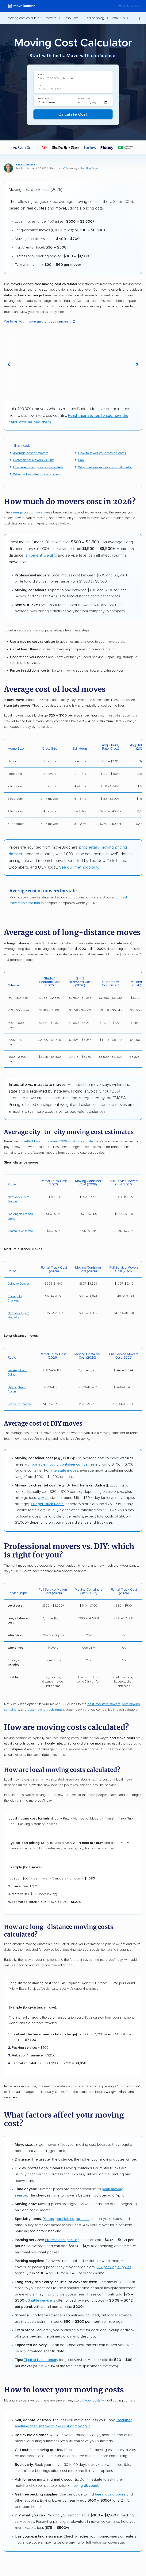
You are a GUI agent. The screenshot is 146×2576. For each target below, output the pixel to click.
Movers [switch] (51, 18)
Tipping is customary (41, 2360)
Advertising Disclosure (129, 6)
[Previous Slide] (8, 364)
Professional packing (62, 2240)
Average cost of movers (30, 453)
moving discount (84, 2486)
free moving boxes (110, 2494)
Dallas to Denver (18, 1283)
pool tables (65, 2219)
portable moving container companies (63, 1464)
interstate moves (64, 1470)
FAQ (81, 460)
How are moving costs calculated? (38, 467)
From (41, 74)
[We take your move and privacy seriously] (39, 321)
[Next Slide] (137, 364)
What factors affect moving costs (37, 474)
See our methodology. (79, 867)
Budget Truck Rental (47, 1504)
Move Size (44, 98)
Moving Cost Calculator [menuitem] (24, 18)
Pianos (48, 2219)
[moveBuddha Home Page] (21, 6)
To (39, 85)
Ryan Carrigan (25, 164)
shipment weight (40, 555)
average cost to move (27, 512)
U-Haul (43, 1498)
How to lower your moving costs (102, 453)
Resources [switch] (71, 18)
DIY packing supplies (114, 2267)
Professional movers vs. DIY (33, 460)
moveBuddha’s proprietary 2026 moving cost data (56, 1141)
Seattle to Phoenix (19, 1404)
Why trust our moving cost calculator (105, 467)
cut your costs (90, 2400)
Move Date (84, 98)
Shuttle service (40, 2300)
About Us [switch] (118, 18)
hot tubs (83, 2219)
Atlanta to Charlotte (20, 1230)
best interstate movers (103, 1704)
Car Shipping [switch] (95, 18)
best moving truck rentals (46, 1709)
